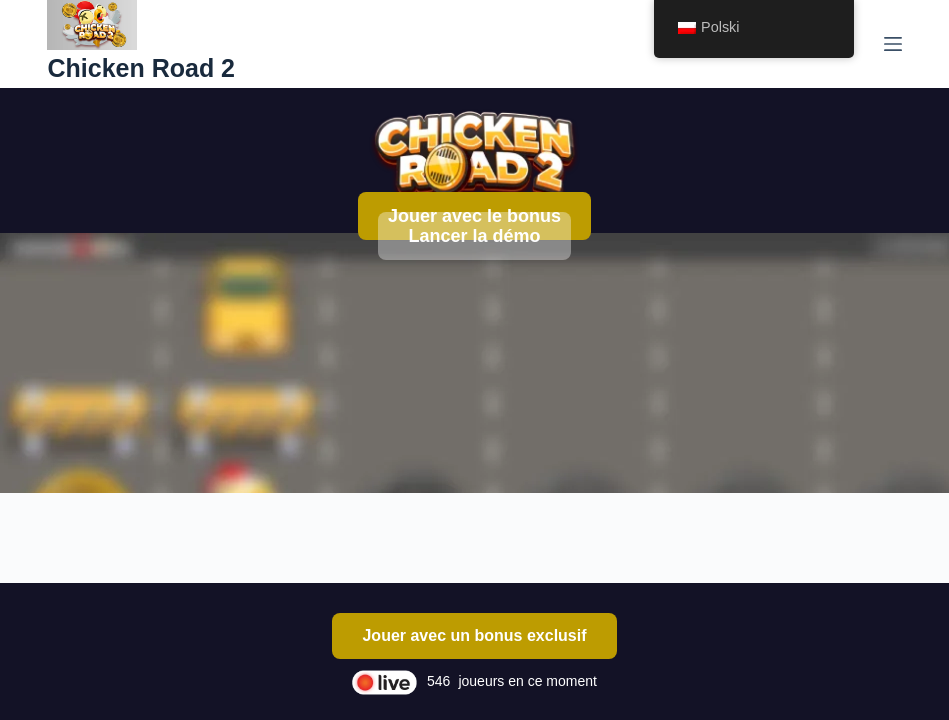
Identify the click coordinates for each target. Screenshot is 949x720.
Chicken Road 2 (141, 68)
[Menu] (893, 44)
